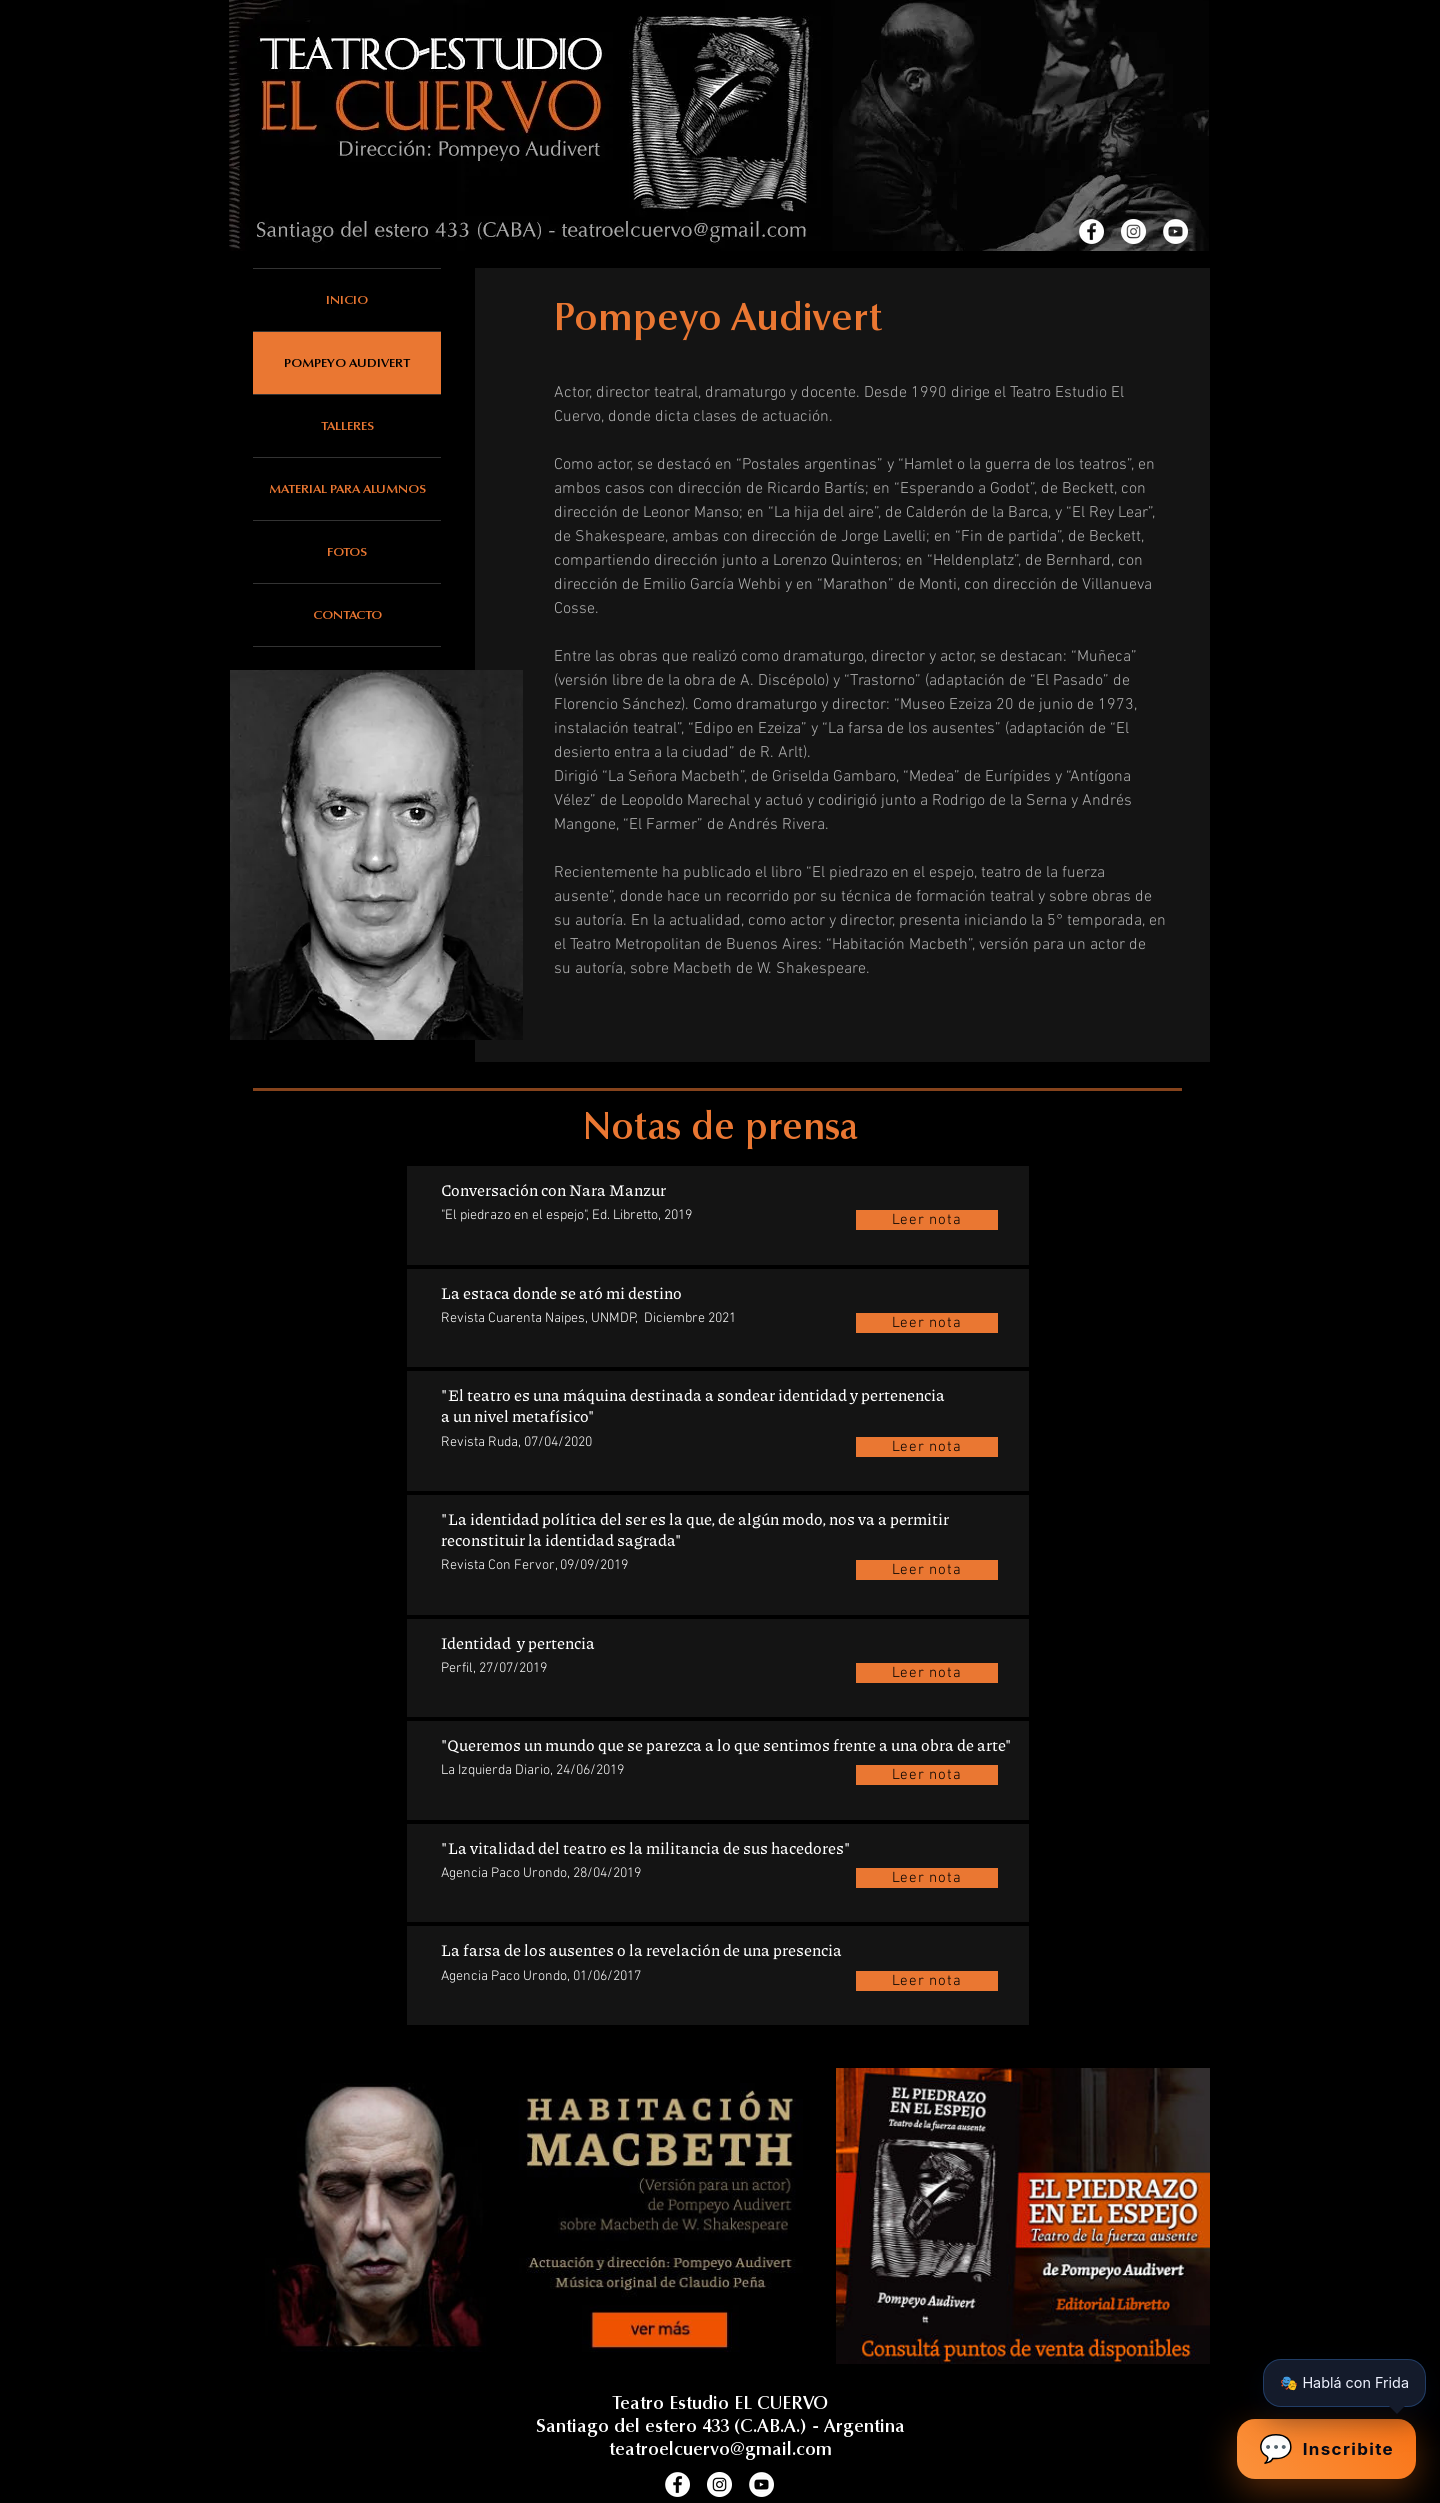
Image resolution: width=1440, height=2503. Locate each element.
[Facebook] (1091, 231)
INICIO (347, 299)
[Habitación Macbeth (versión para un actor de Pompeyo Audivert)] (533, 2216)
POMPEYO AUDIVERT (347, 362)
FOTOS (347, 551)
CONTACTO (347, 614)
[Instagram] (1133, 231)
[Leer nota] (927, 1220)
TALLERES (347, 425)
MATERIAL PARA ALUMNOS (347, 488)
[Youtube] (1175, 231)
